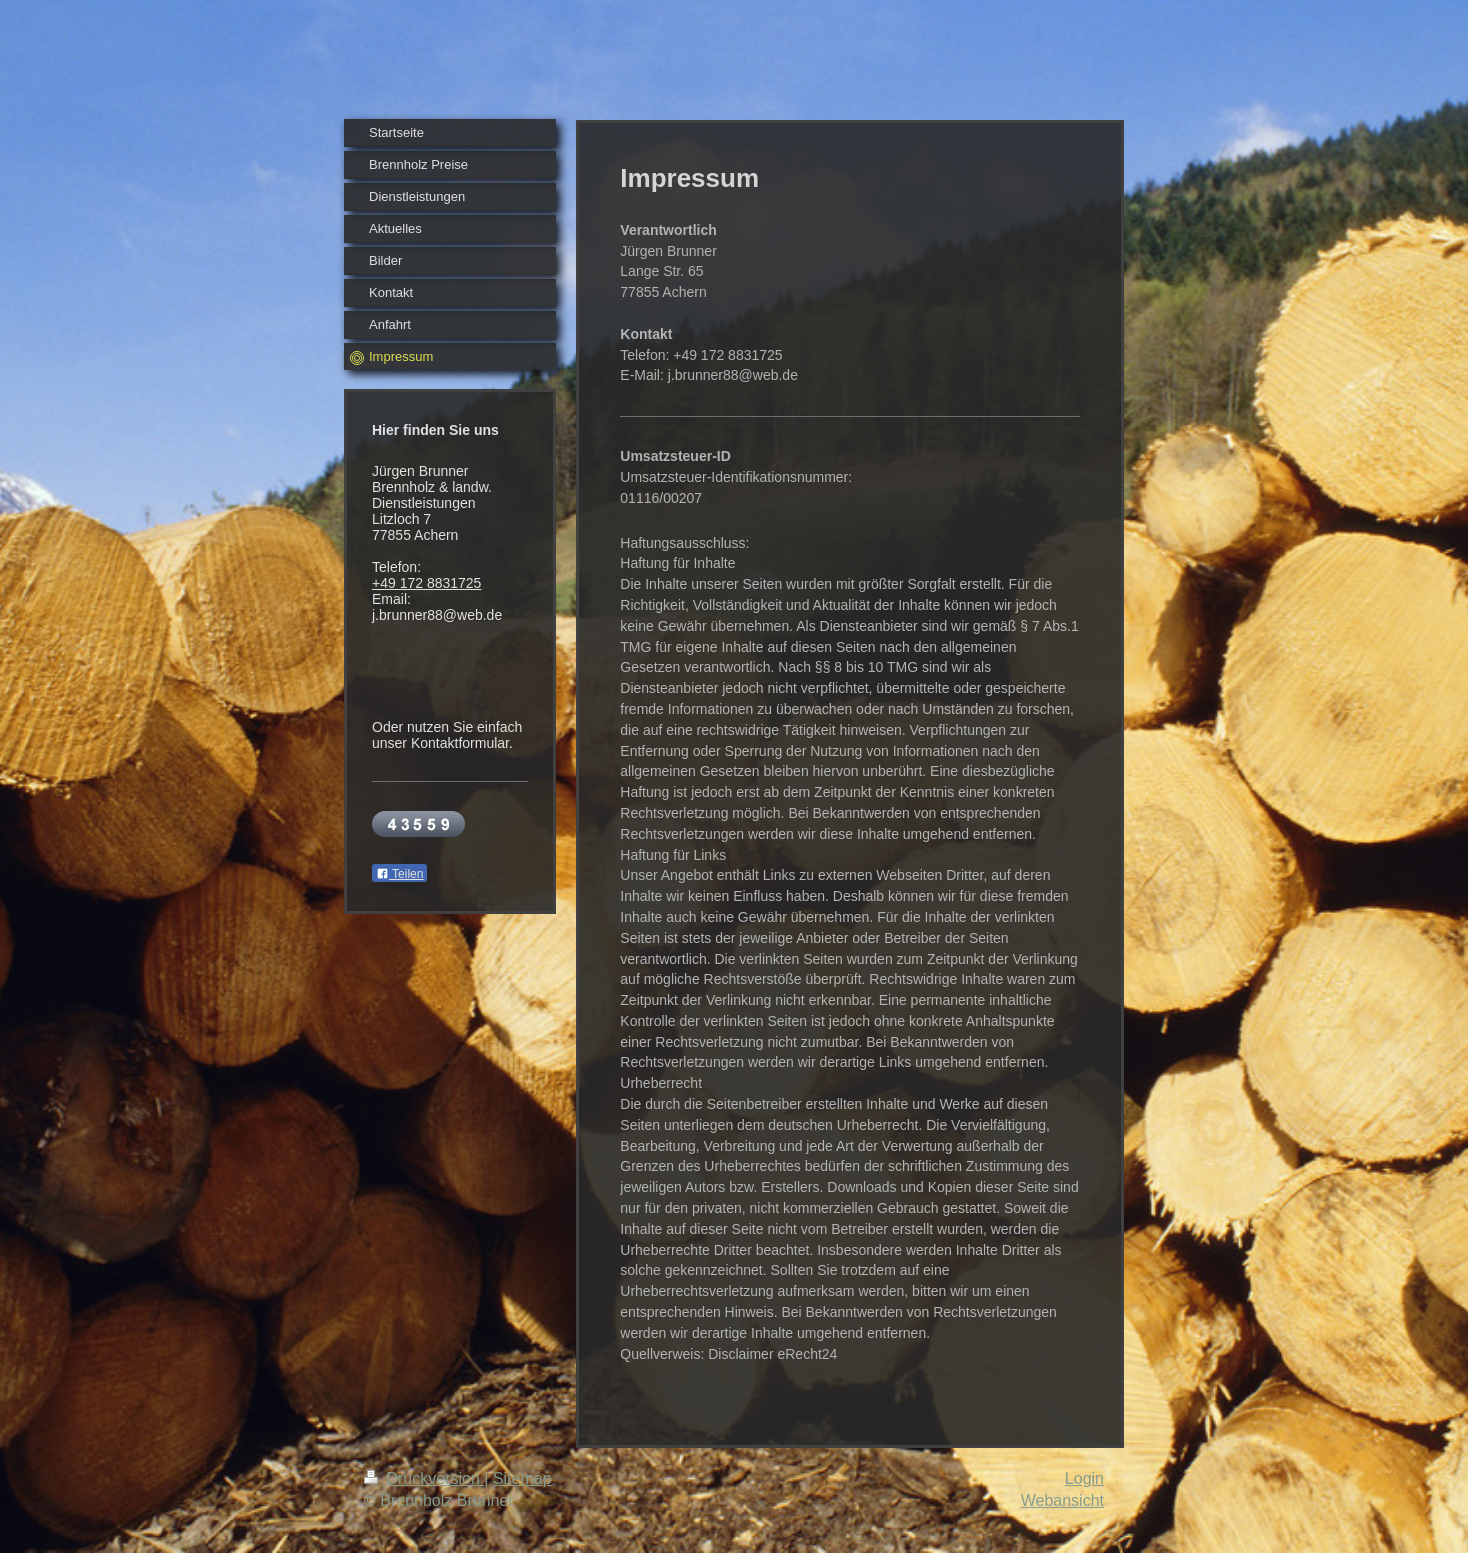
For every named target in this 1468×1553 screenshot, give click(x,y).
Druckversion (424, 1478)
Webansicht (1062, 1500)
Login (1084, 1478)
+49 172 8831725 (426, 583)
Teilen (399, 874)
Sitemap (522, 1478)
